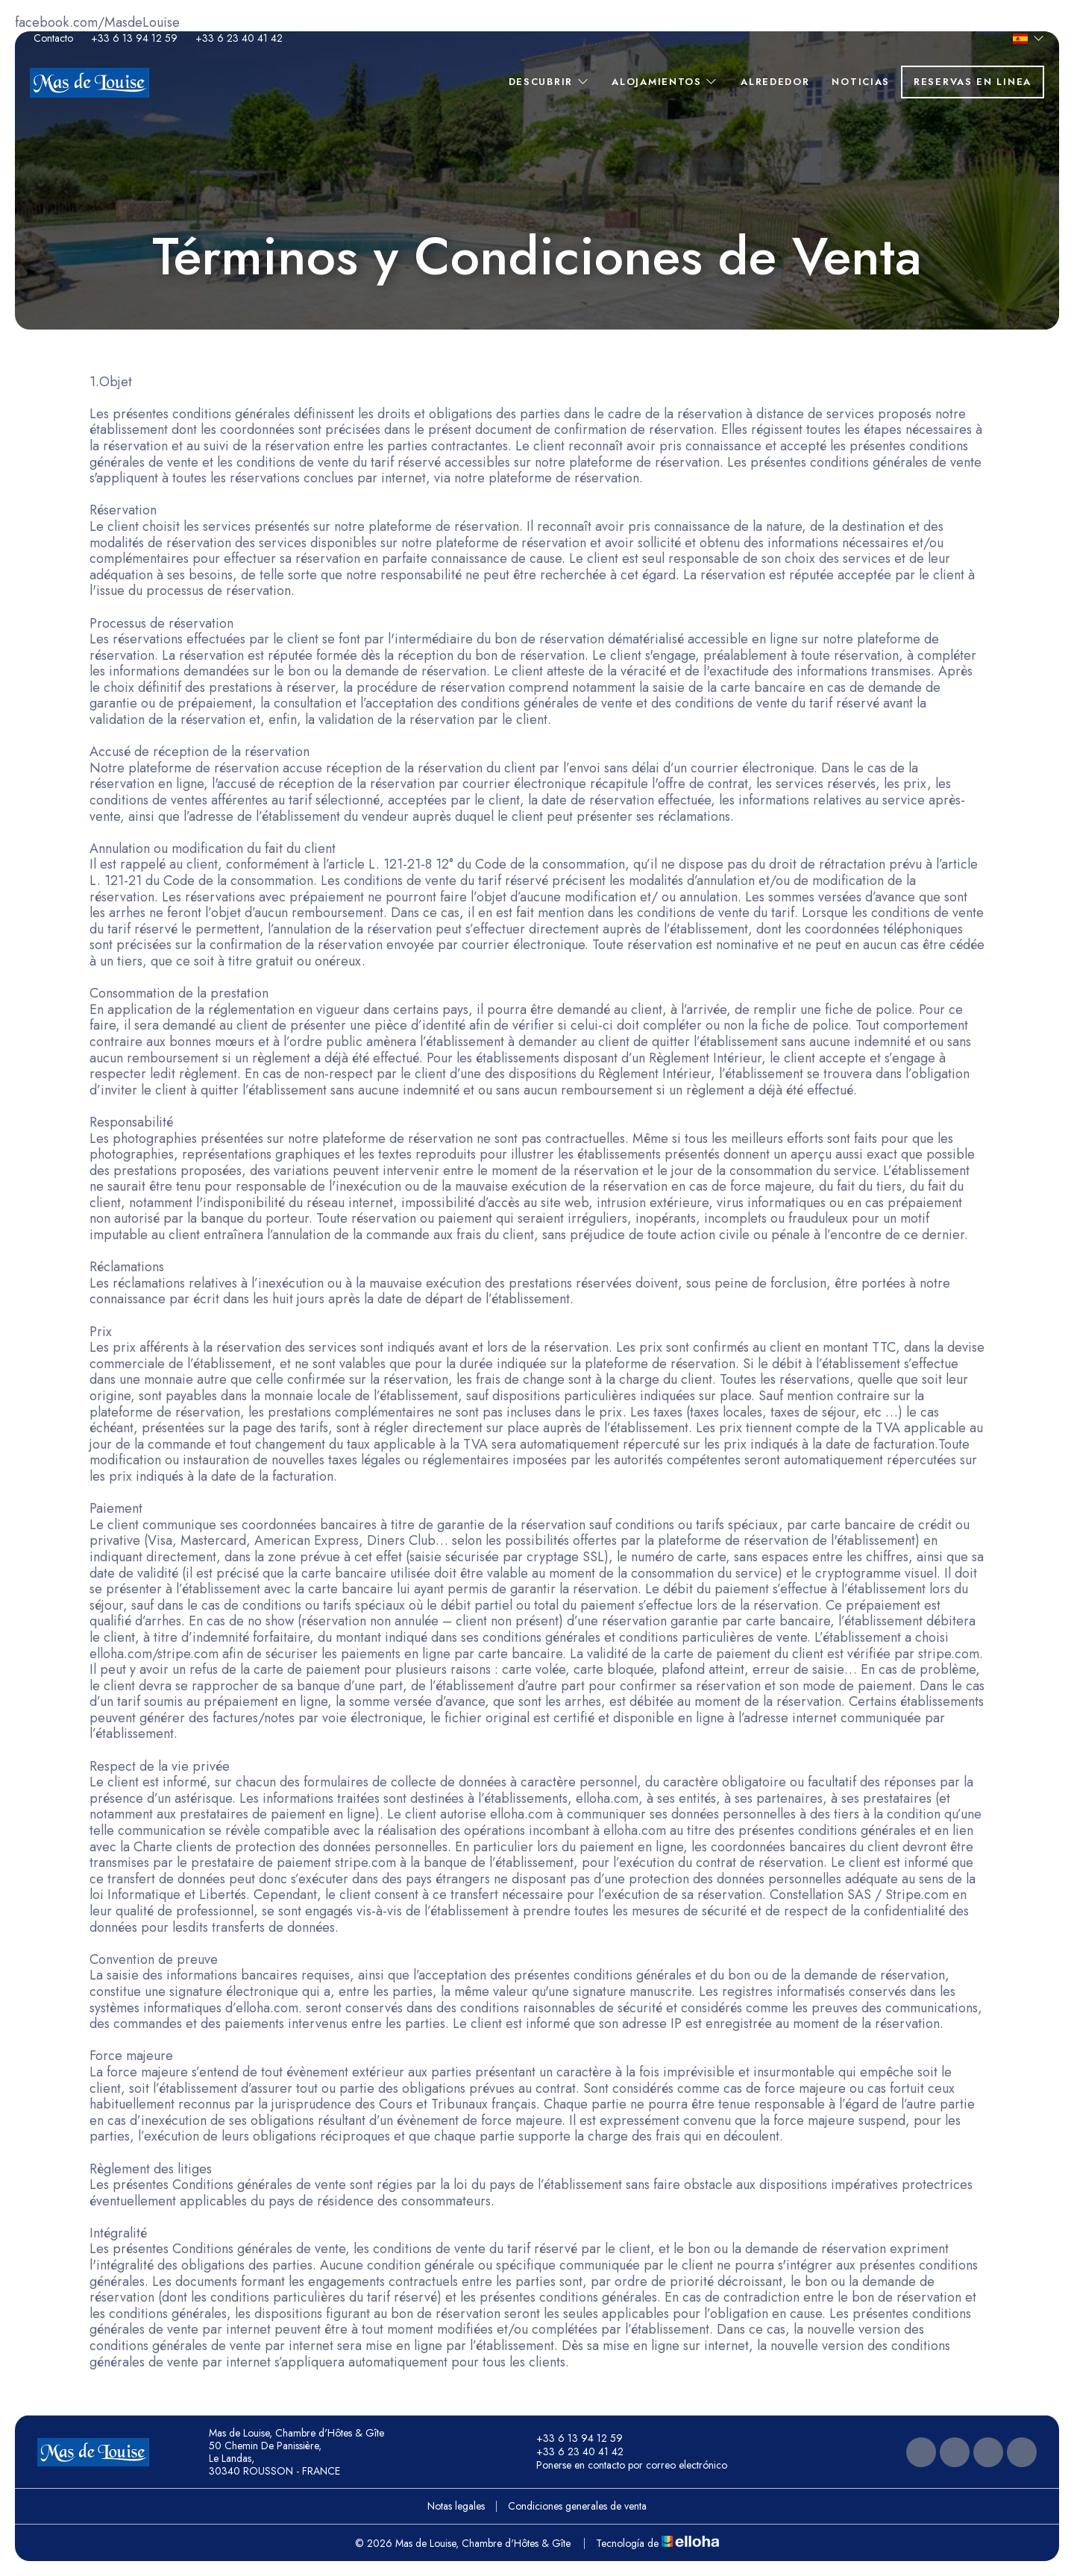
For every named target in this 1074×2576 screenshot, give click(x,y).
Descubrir (549, 82)
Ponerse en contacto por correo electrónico (623, 2465)
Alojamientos (665, 82)
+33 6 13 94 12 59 (571, 2439)
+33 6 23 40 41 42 (571, 2452)
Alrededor (775, 82)
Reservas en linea (972, 82)
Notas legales (456, 2505)
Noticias (861, 82)
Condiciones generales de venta (577, 2505)
